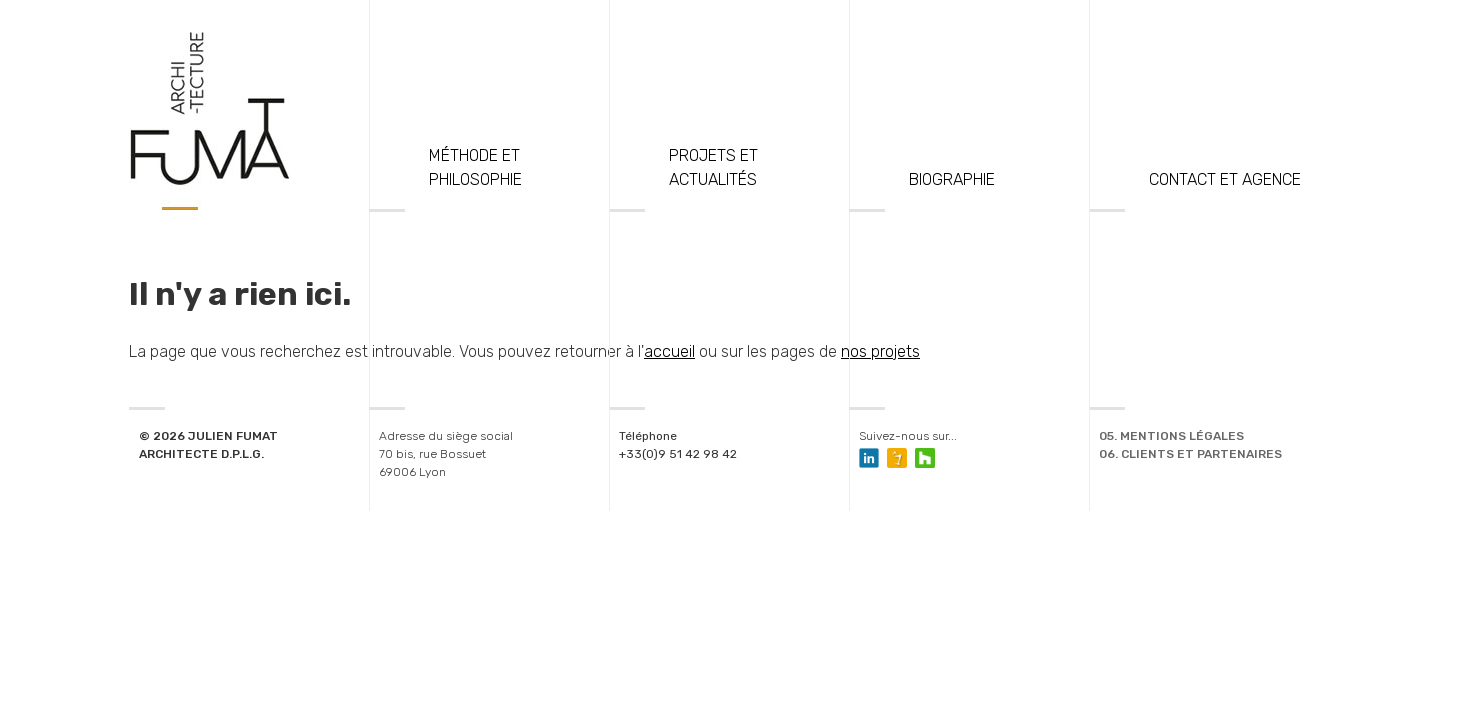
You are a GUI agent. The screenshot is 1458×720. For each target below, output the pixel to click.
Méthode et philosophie (475, 167)
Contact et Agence (1225, 179)
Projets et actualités (713, 167)
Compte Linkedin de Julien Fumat (869, 458)
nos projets (880, 351)
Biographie (952, 179)
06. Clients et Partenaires (1190, 454)
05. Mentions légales (1171, 436)
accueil (669, 351)
